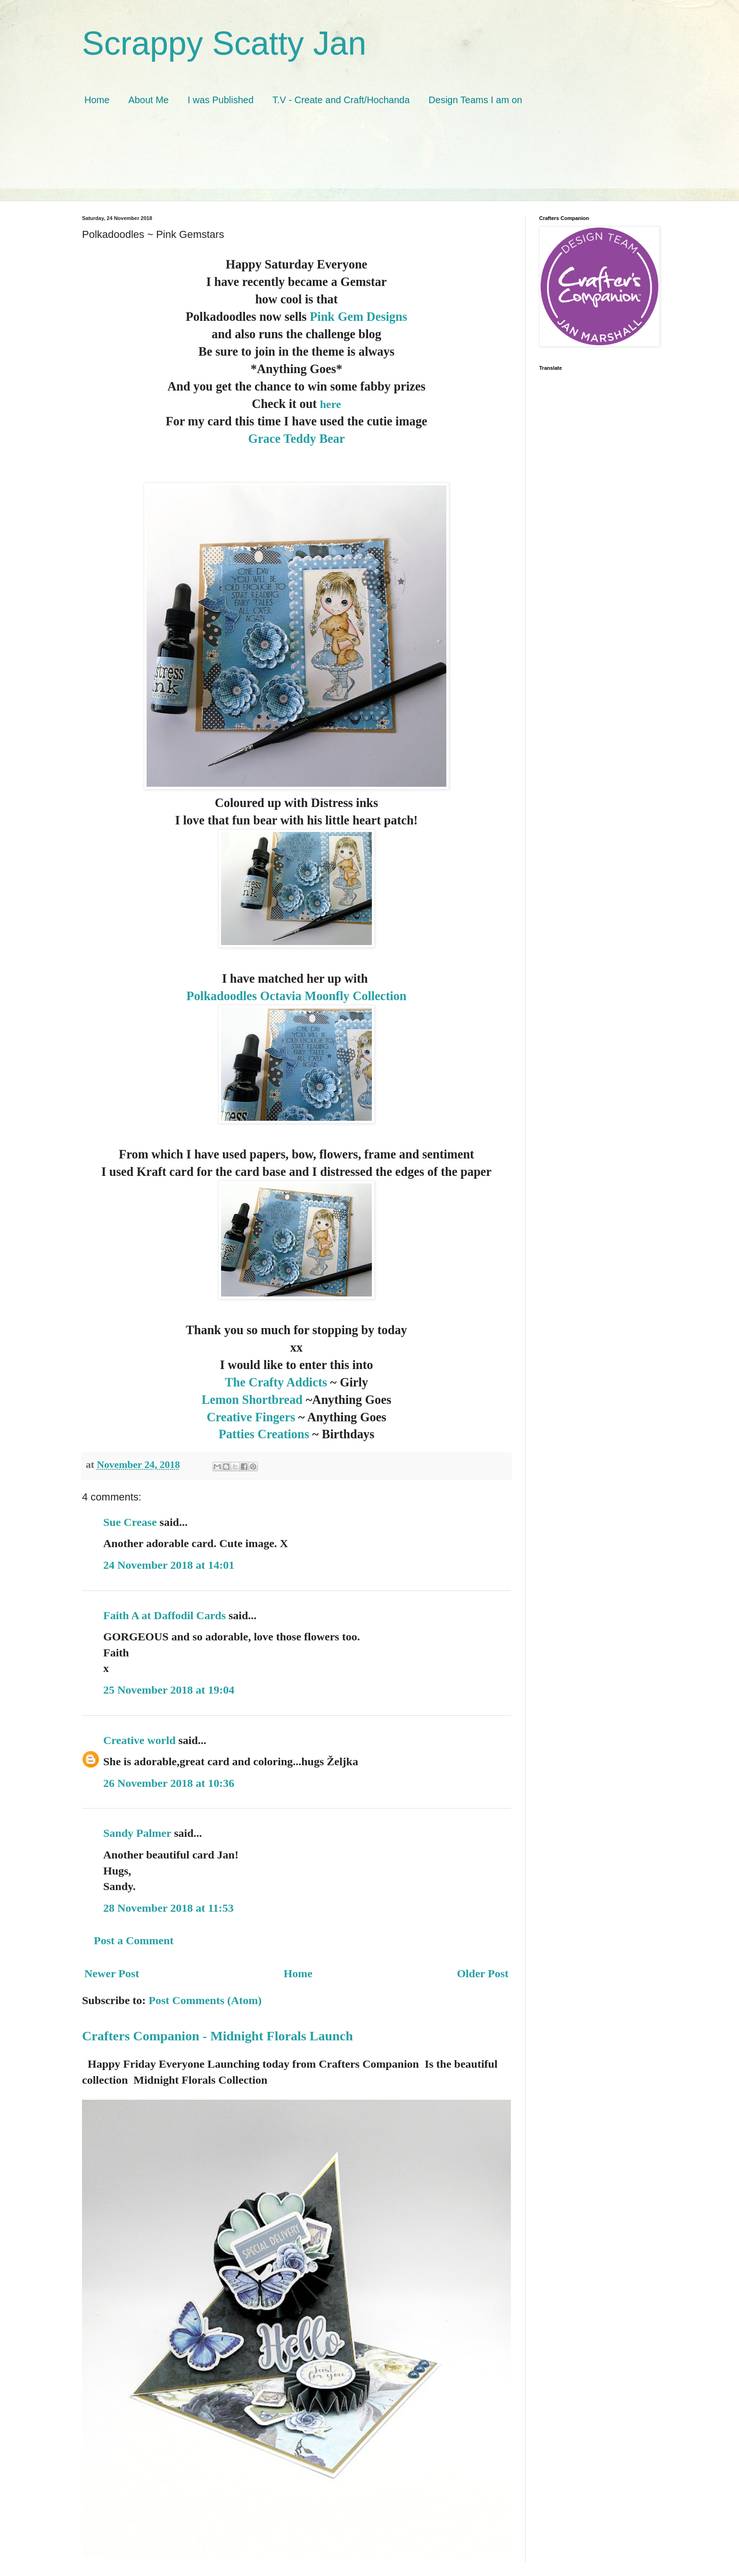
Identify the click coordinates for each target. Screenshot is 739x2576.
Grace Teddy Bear (296, 439)
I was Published (221, 100)
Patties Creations (265, 1434)
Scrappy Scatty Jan (224, 43)
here (330, 404)
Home (96, 100)
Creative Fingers (250, 1417)
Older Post (483, 1973)
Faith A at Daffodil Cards (164, 1615)
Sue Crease (130, 1522)
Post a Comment (133, 1940)
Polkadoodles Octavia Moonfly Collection (297, 996)
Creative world (139, 1740)
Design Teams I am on (475, 100)
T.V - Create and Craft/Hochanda (341, 100)
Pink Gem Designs (357, 317)
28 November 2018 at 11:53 (168, 1908)
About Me (148, 100)
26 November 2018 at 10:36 (168, 1783)
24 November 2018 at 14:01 (168, 1565)
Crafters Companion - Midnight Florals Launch (217, 2036)
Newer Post (111, 1973)
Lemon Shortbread (252, 1400)
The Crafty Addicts (276, 1382)
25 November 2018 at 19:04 (168, 1690)
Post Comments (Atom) (205, 2000)
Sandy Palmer (137, 1833)
